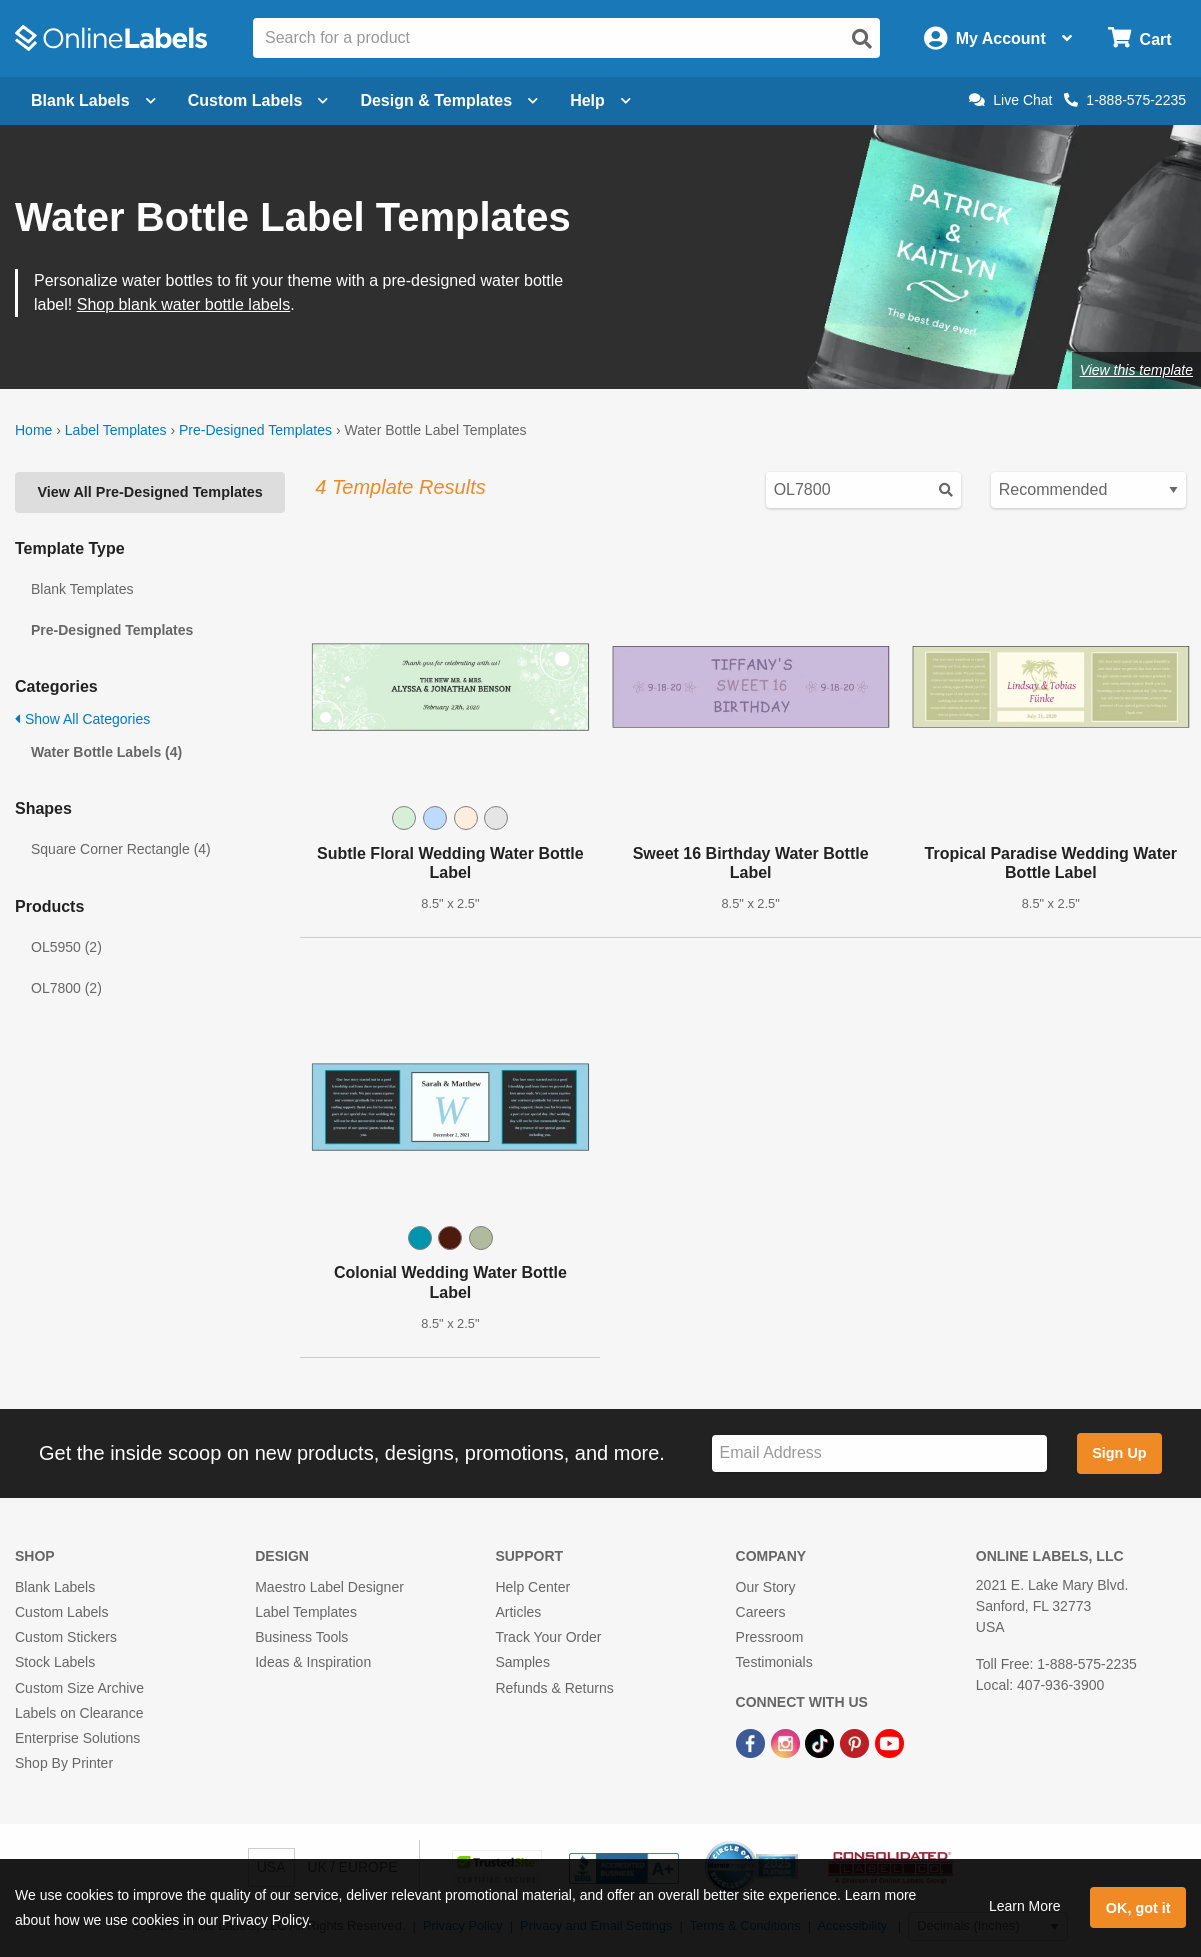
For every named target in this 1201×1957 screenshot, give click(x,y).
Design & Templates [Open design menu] (449, 100)
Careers (761, 1612)
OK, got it (1138, 1908)
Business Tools (301, 1637)
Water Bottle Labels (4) (106, 752)
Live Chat (1010, 100)
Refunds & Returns (554, 1688)
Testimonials (774, 1662)
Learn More (1025, 1906)
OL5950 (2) (66, 947)
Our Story (766, 1587)
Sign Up (1119, 1453)
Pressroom (770, 1637)
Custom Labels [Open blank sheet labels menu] (258, 100)
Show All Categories (82, 719)
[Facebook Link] (752, 1742)
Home (33, 430)
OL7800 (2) (66, 988)
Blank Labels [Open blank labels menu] (93, 100)
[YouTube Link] (889, 1742)
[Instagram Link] (787, 1742)
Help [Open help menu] (600, 100)
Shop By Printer (64, 1763)
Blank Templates (82, 589)
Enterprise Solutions (77, 1738)
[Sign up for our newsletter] (879, 1453)
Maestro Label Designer (329, 1587)
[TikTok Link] (821, 1742)
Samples (522, 1662)
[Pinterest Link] (856, 1742)
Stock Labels (55, 1662)
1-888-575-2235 (1125, 100)
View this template (1136, 370)
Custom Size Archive (79, 1688)
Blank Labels (55, 1587)
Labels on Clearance (79, 1713)
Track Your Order (548, 1637)
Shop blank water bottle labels (183, 304)
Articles (518, 1612)
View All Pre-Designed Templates (149, 492)
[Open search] (862, 39)
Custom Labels (61, 1612)
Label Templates (116, 430)
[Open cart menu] (1139, 38)
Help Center (532, 1587)
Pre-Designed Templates (255, 430)
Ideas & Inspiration (313, 1662)
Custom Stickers (66, 1637)
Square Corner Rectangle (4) (121, 849)
